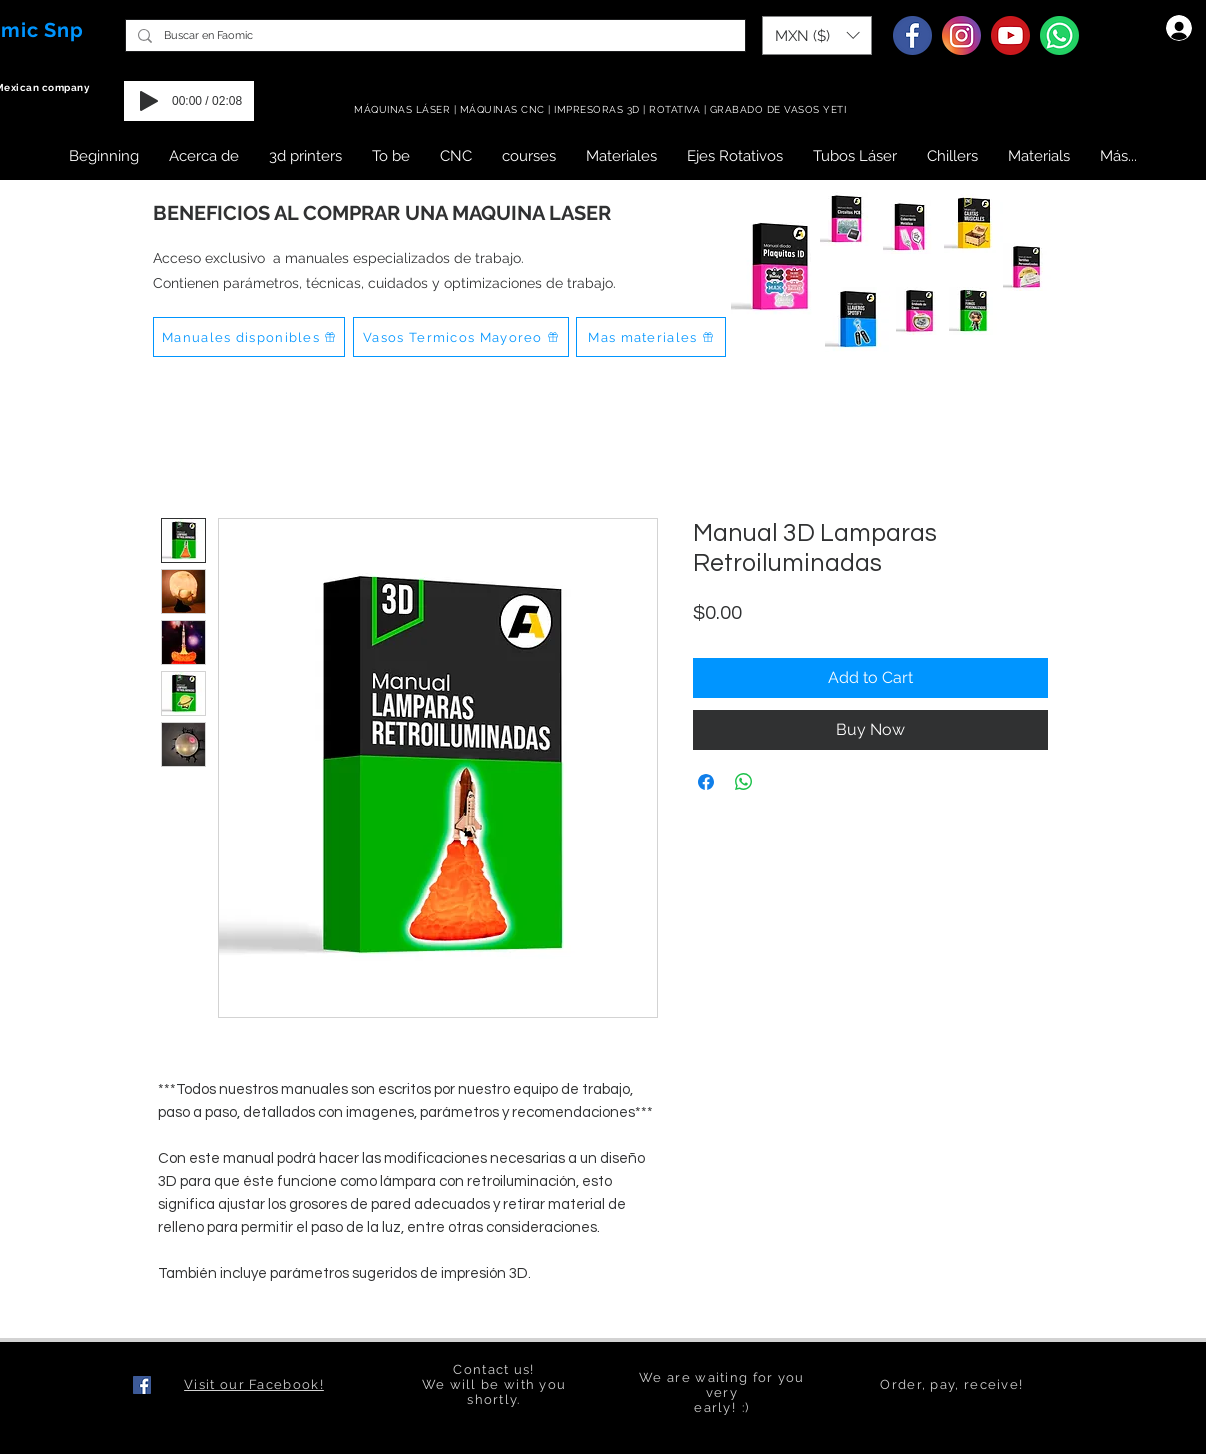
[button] (817, 35)
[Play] (149, 101)
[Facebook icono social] (142, 1385)
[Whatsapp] (1059, 35)
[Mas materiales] (651, 337)
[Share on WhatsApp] (744, 782)
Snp (64, 30)
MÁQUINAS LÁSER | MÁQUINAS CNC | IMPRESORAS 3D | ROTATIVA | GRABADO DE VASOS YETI (602, 109)
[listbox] (817, 35)
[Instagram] (961, 35)
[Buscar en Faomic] (433, 35)
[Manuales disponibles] (249, 337)
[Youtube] (1010, 35)
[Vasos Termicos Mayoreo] (461, 337)
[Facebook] (912, 35)
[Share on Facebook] (706, 782)
